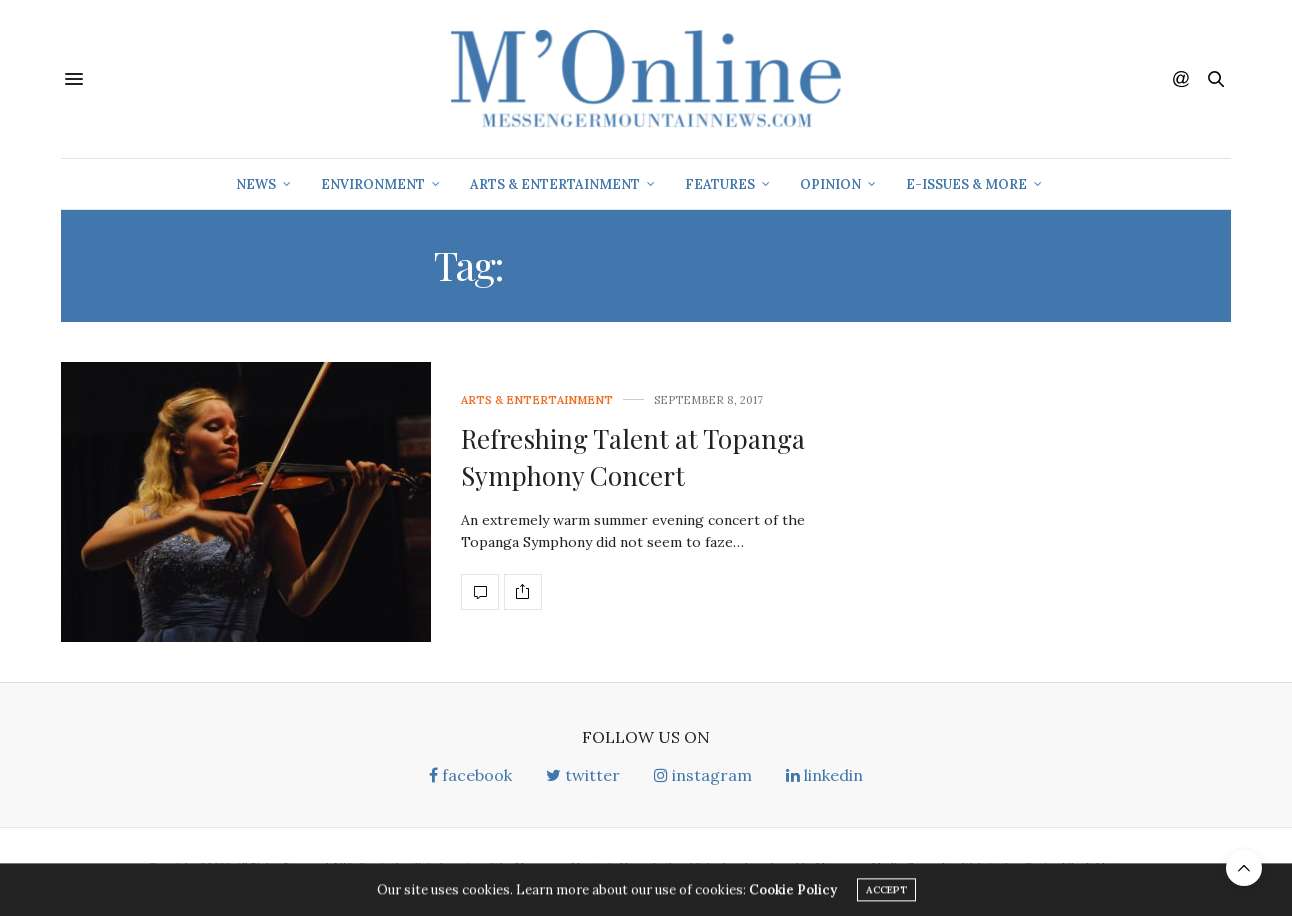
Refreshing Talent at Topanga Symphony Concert (633, 456)
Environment (373, 184)
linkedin (824, 775)
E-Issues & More (966, 184)
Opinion (830, 184)
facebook (470, 775)
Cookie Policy (793, 892)
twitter (583, 775)
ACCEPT (886, 892)
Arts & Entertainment (555, 184)
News (256, 184)
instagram (703, 775)
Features (720, 184)
